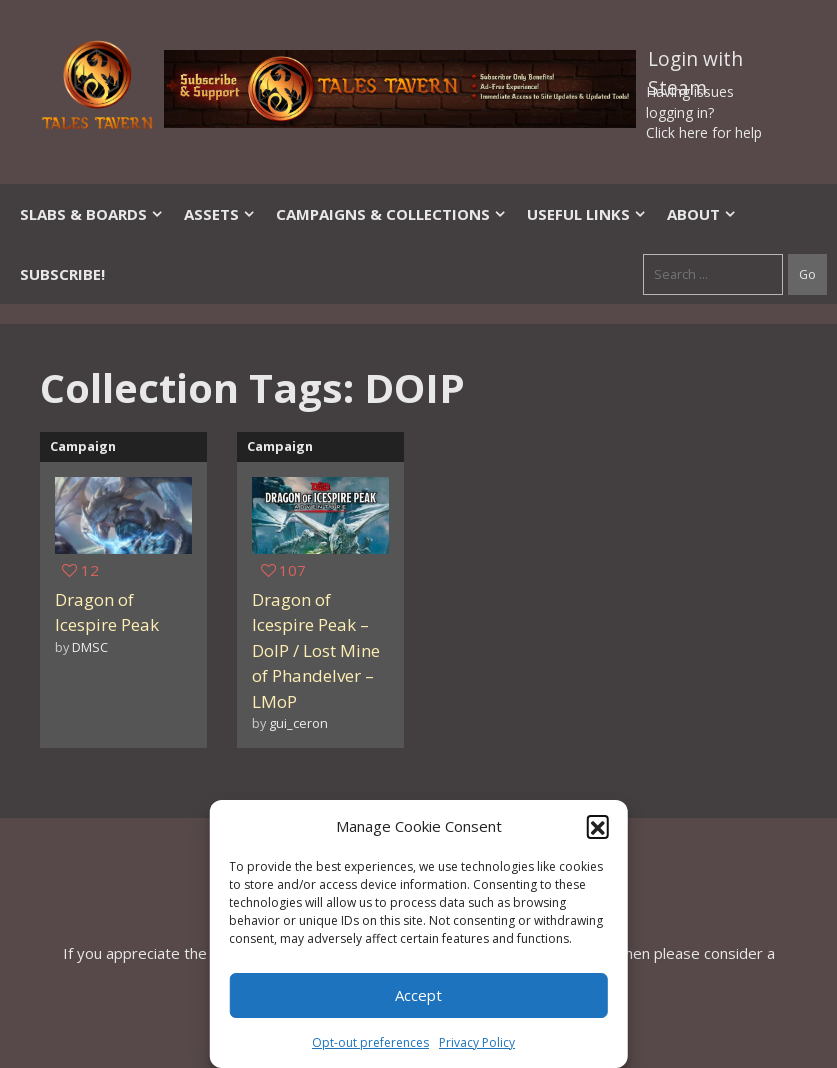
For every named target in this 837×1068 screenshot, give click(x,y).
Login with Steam (695, 63)
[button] (598, 826)
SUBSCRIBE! (62, 274)
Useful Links (587, 214)
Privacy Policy (477, 1042)
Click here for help (704, 132)
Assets (220, 214)
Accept (418, 995)
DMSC (90, 647)
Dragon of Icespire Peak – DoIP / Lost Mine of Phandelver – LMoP (316, 650)
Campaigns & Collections (391, 214)
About (702, 214)
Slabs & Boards (92, 214)
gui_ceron (298, 723)
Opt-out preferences (370, 1042)
